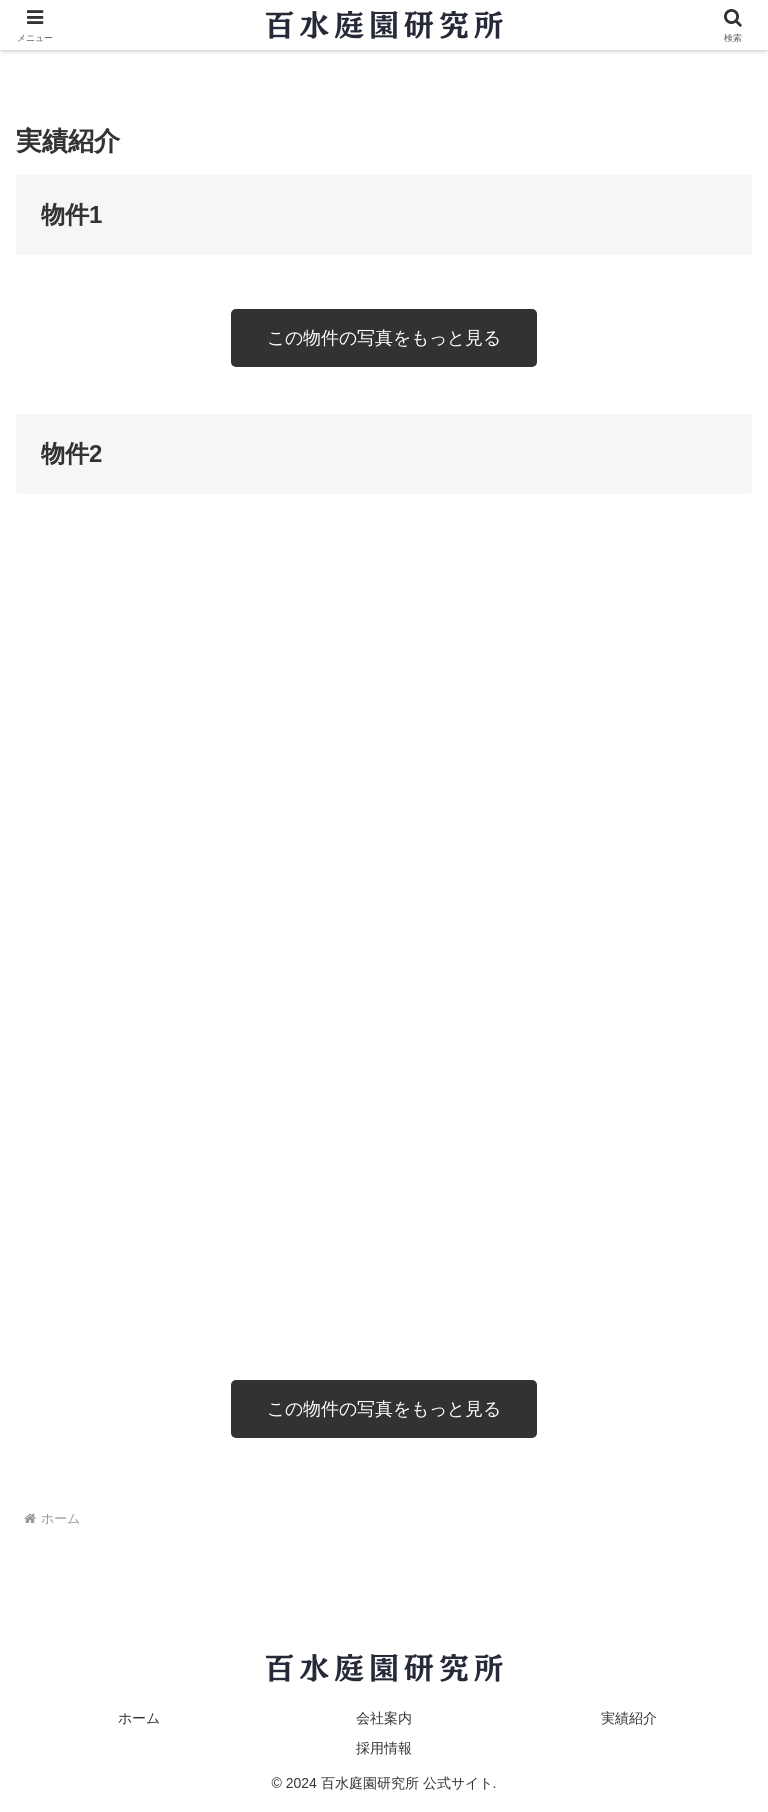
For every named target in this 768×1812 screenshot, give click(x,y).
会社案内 (384, 1718)
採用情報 (384, 1748)
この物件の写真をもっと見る (384, 338)
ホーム (139, 1718)
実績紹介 (629, 1718)
